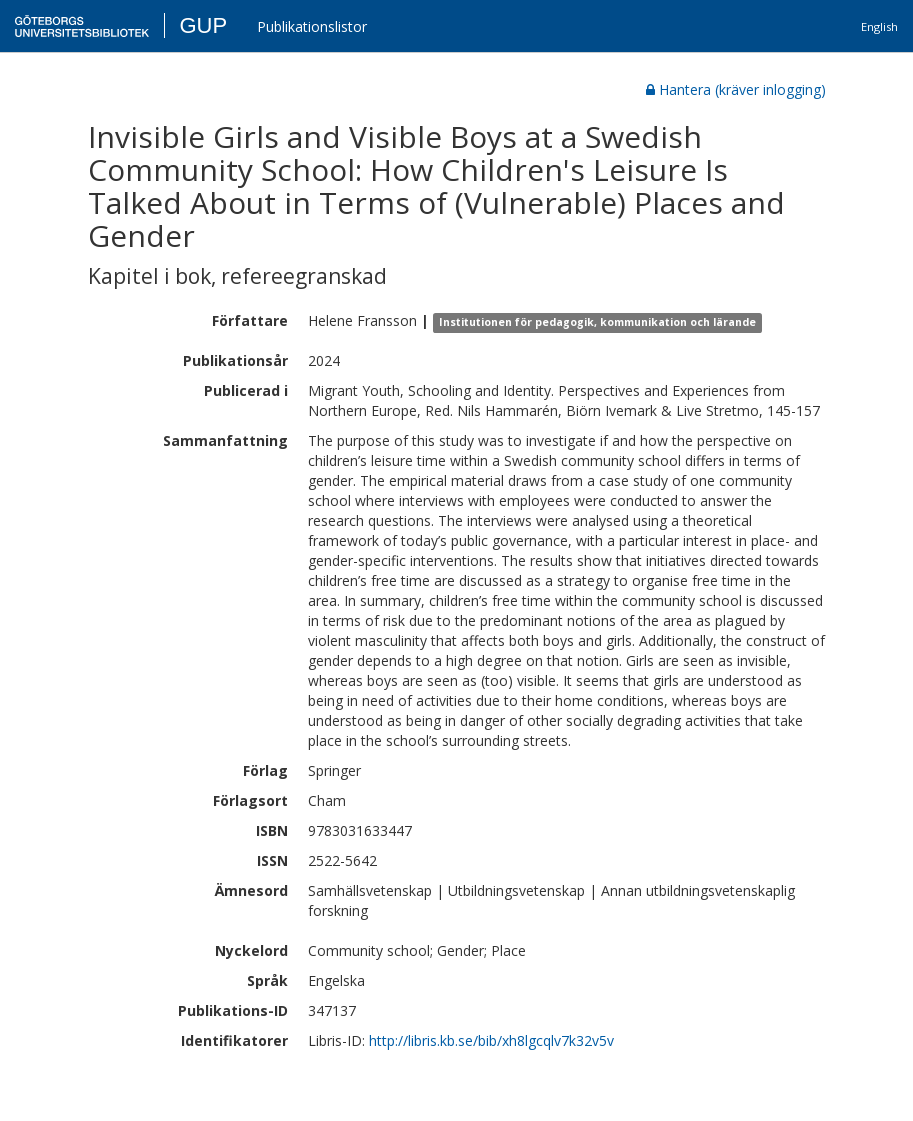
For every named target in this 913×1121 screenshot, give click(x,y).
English (879, 26)
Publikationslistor (312, 26)
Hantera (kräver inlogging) (736, 89)
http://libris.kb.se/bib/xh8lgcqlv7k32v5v (491, 1040)
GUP (203, 25)
